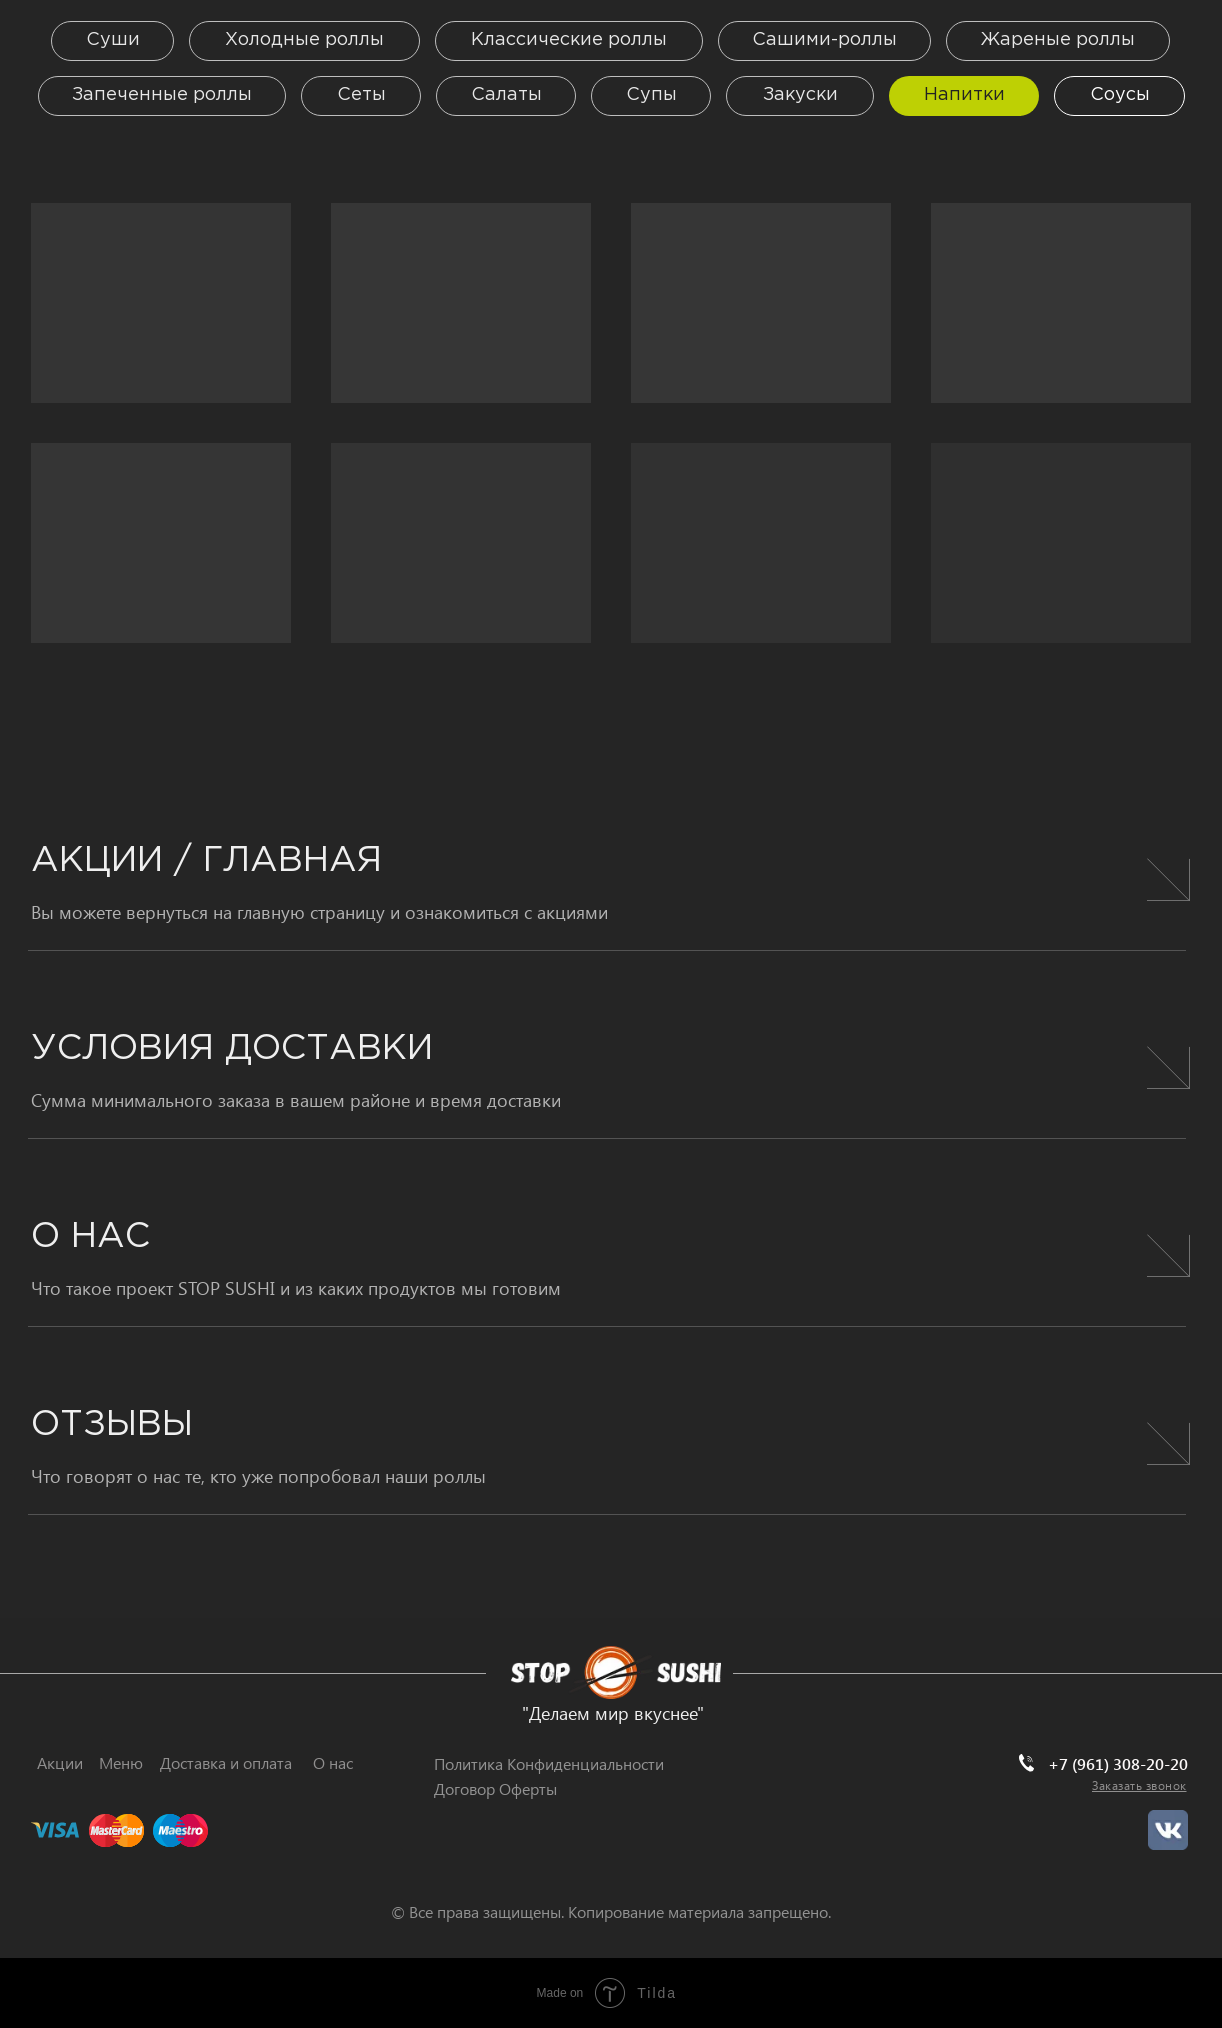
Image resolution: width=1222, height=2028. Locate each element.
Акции (60, 1762)
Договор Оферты (495, 1788)
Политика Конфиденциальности (549, 1763)
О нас (333, 1762)
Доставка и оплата (226, 1762)
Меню (121, 1762)
